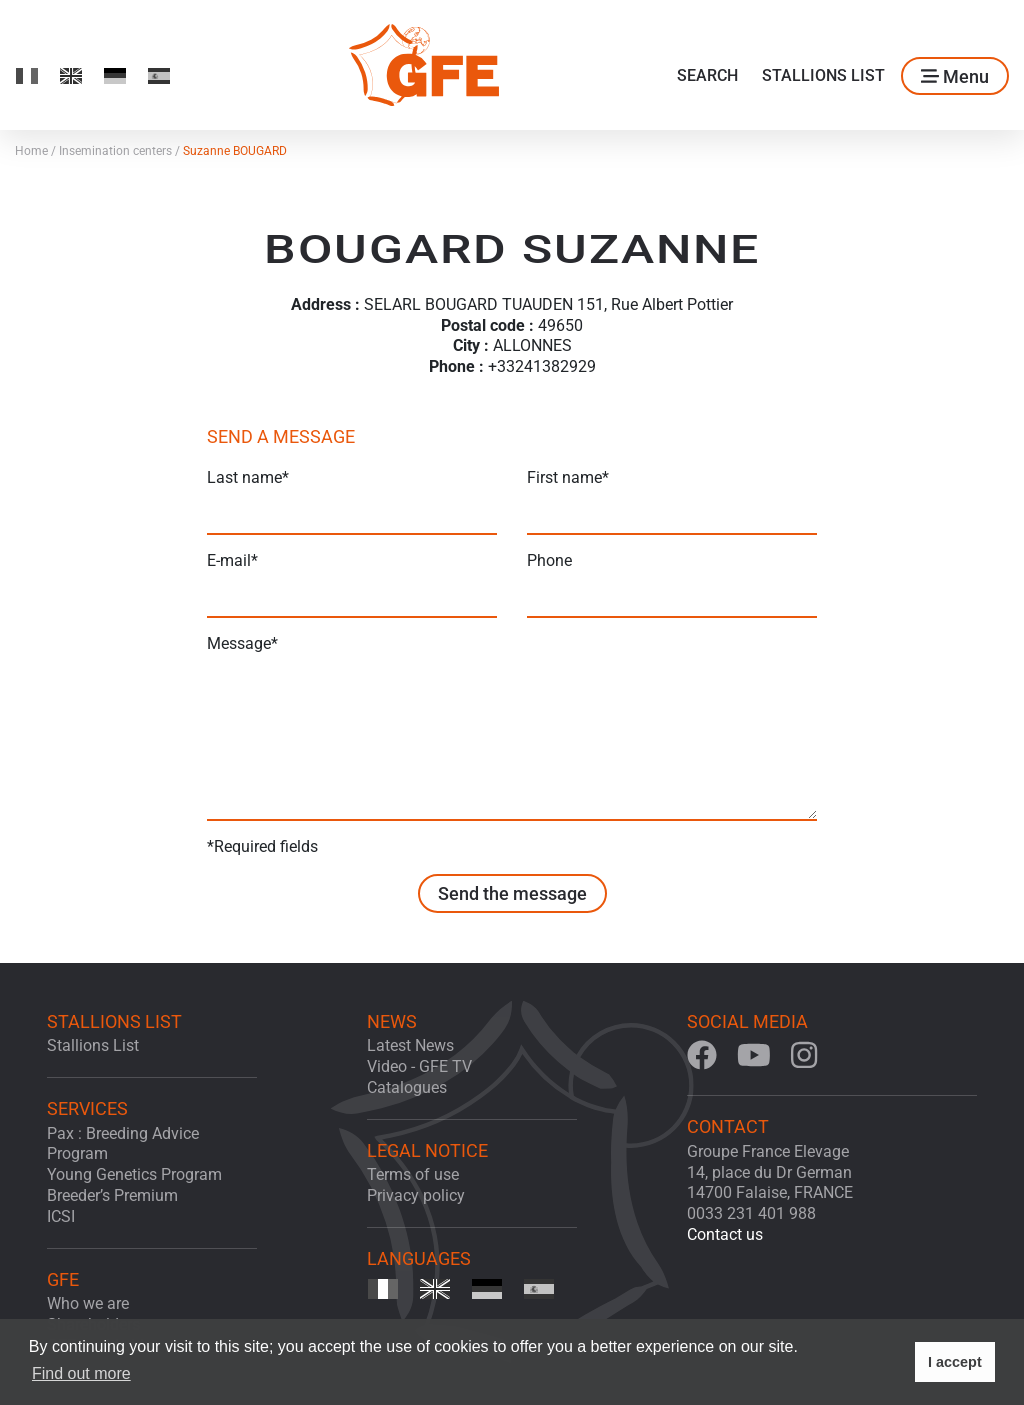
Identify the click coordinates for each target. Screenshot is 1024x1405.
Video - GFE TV (419, 1066)
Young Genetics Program (134, 1174)
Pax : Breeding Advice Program (123, 1144)
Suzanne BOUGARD (235, 151)
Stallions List (823, 75)
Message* (242, 643)
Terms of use (413, 1174)
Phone (549, 560)
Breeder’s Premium (112, 1195)
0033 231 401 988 (751, 1213)
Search (707, 75)
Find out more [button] (81, 1373)
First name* (568, 477)
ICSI (61, 1216)
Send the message (512, 893)
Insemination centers (121, 151)
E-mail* (232, 560)
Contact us (725, 1234)
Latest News (410, 1045)
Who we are (88, 1303)
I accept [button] (955, 1362)
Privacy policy (416, 1195)
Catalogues (407, 1087)
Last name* (248, 477)
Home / (37, 151)
